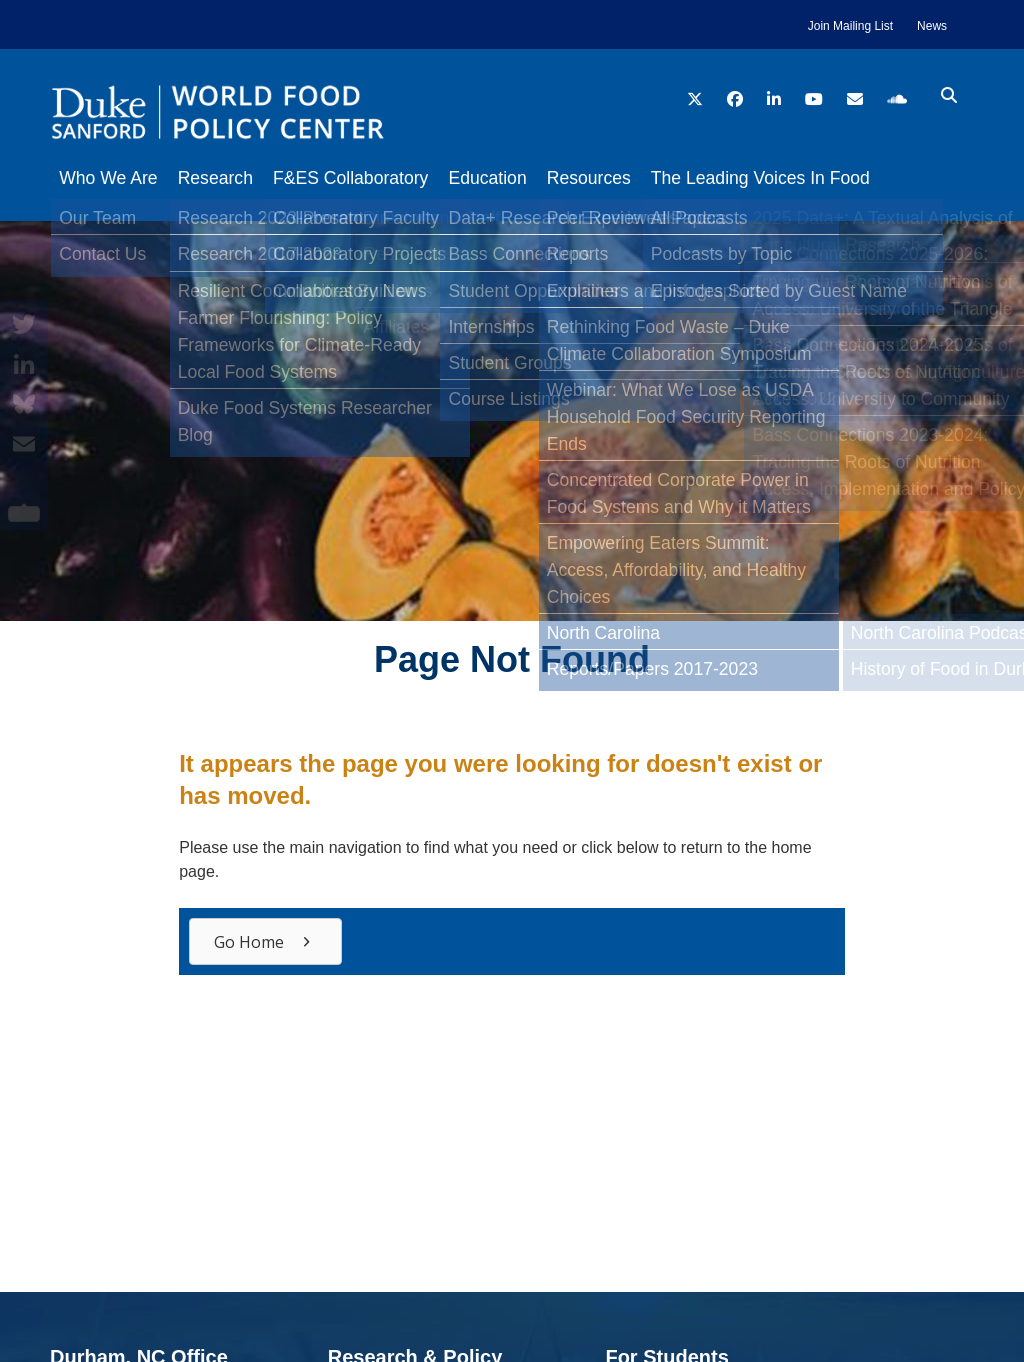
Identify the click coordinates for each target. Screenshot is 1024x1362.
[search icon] (949, 96)
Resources (629, 178)
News (932, 26)
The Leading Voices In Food (810, 178)
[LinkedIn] (24, 364)
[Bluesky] (24, 404)
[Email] (24, 444)
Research (225, 178)
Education (517, 178)
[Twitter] (24, 324)
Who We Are (108, 178)
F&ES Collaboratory (370, 178)
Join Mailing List (850, 26)
